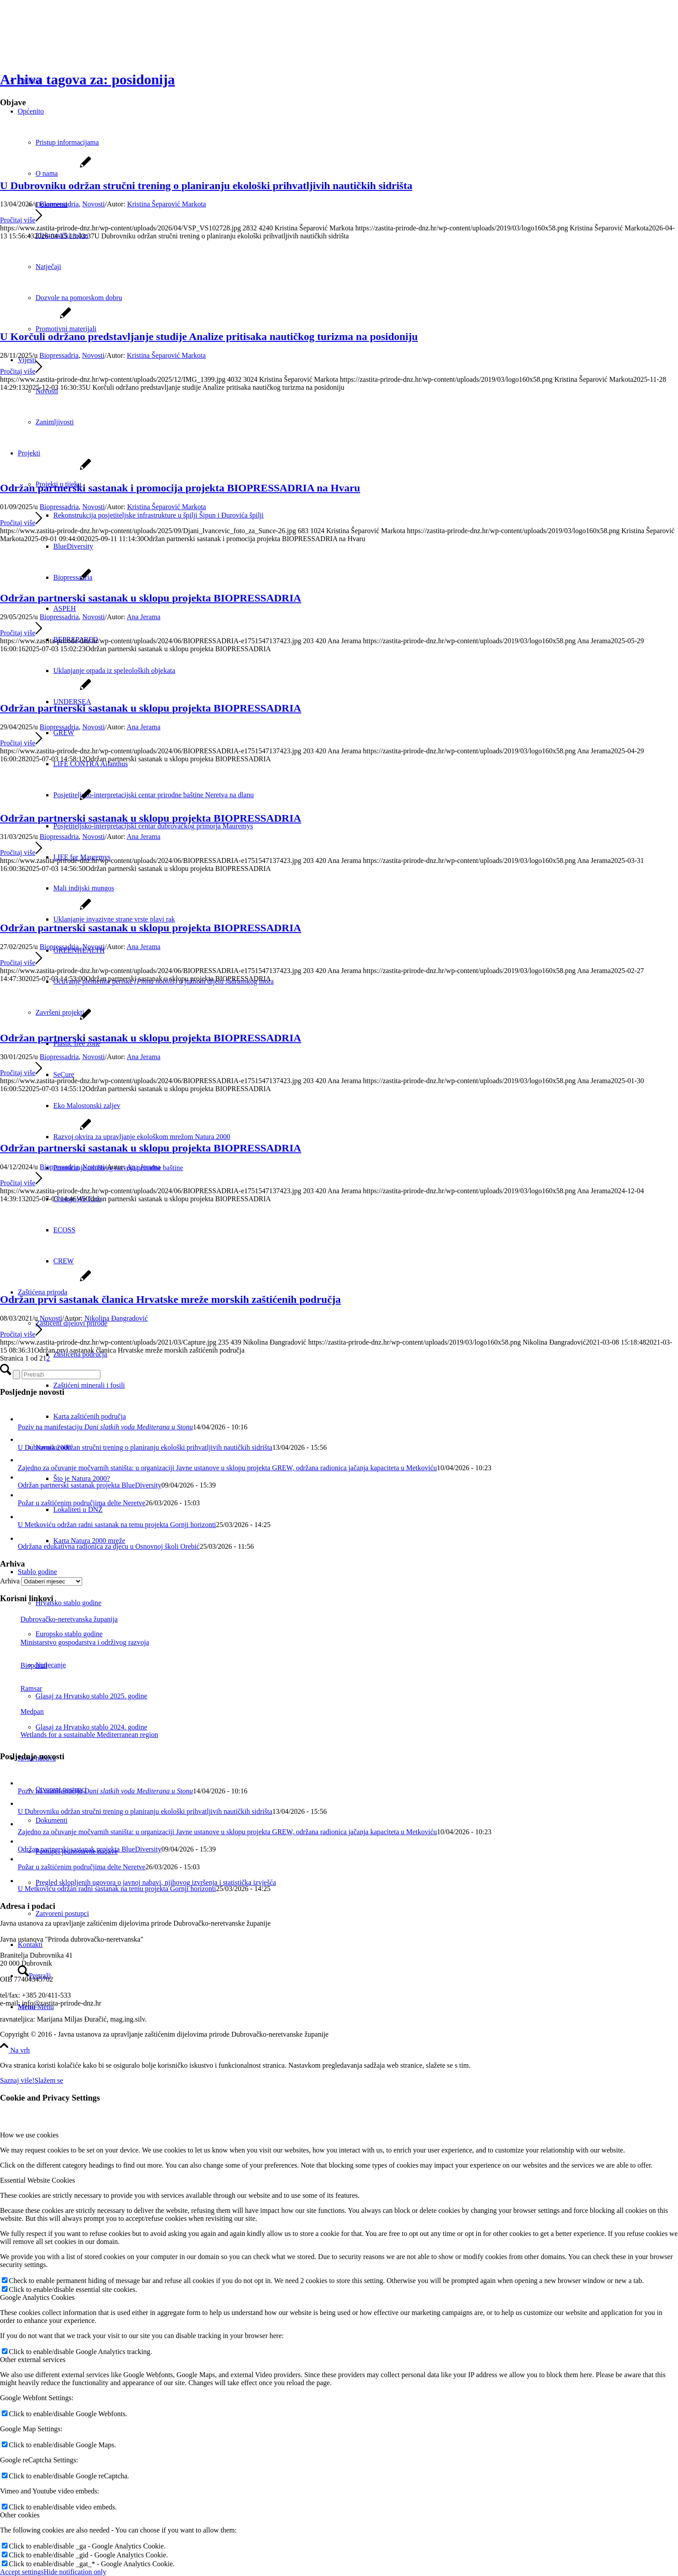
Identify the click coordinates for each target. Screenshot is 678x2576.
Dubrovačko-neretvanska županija (59, 1619)
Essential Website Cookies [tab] (37, 2180)
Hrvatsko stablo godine (68, 1603)
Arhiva (10, 1581)
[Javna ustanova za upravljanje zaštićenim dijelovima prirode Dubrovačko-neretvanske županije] (66, 42)
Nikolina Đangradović (116, 1318)
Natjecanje (51, 1665)
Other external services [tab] (32, 2359)
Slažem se (49, 2080)
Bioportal (23, 1665)
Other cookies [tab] (20, 2515)
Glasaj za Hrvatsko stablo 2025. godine (91, 1696)
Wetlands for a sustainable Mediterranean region (79, 1734)
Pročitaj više (21, 220)
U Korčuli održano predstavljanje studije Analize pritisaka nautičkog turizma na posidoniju (209, 336)
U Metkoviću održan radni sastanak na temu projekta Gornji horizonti (117, 1524)
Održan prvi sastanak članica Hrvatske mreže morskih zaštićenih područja (170, 1299)
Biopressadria (59, 204)
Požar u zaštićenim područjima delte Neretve (81, 1503)
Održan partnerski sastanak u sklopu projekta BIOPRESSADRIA (150, 598)
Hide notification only (75, 2572)
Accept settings (22, 2572)
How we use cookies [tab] (29, 2135)
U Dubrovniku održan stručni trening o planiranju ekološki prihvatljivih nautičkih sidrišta (206, 185)
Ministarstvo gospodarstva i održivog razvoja (74, 1642)
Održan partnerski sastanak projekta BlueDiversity (89, 1485)
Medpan (22, 1711)
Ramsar (21, 1688)
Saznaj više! (17, 2080)
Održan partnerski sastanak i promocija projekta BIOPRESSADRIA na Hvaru (180, 488)
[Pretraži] (61, 1374)
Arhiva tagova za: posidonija (87, 79)
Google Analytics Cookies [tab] (37, 2297)
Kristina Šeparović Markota (166, 204)
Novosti (93, 204)
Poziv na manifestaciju (105, 1427)
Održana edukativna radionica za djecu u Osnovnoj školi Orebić (109, 1546)
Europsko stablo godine (69, 1634)
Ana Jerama (143, 617)
